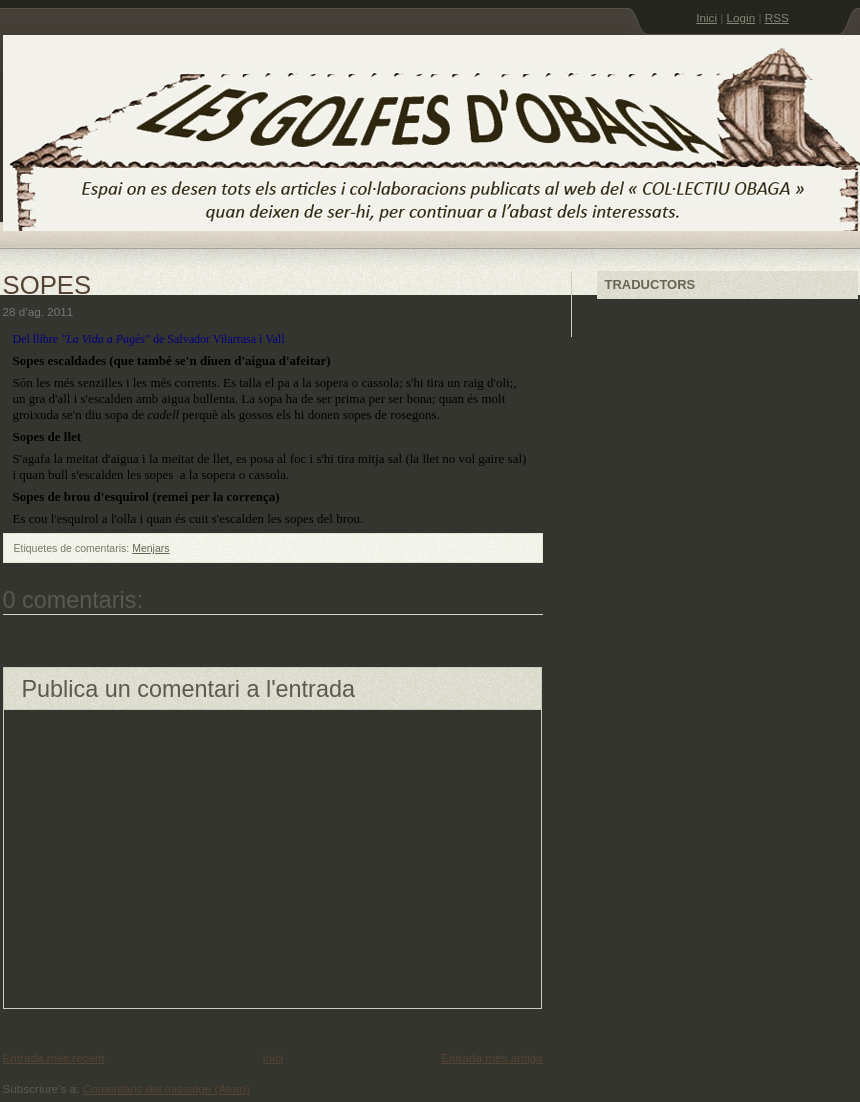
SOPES (47, 285)
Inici (706, 17)
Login (741, 17)
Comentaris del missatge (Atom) (166, 1088)
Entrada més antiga (491, 1057)
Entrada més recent (54, 1057)
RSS (777, 17)
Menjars (150, 548)
